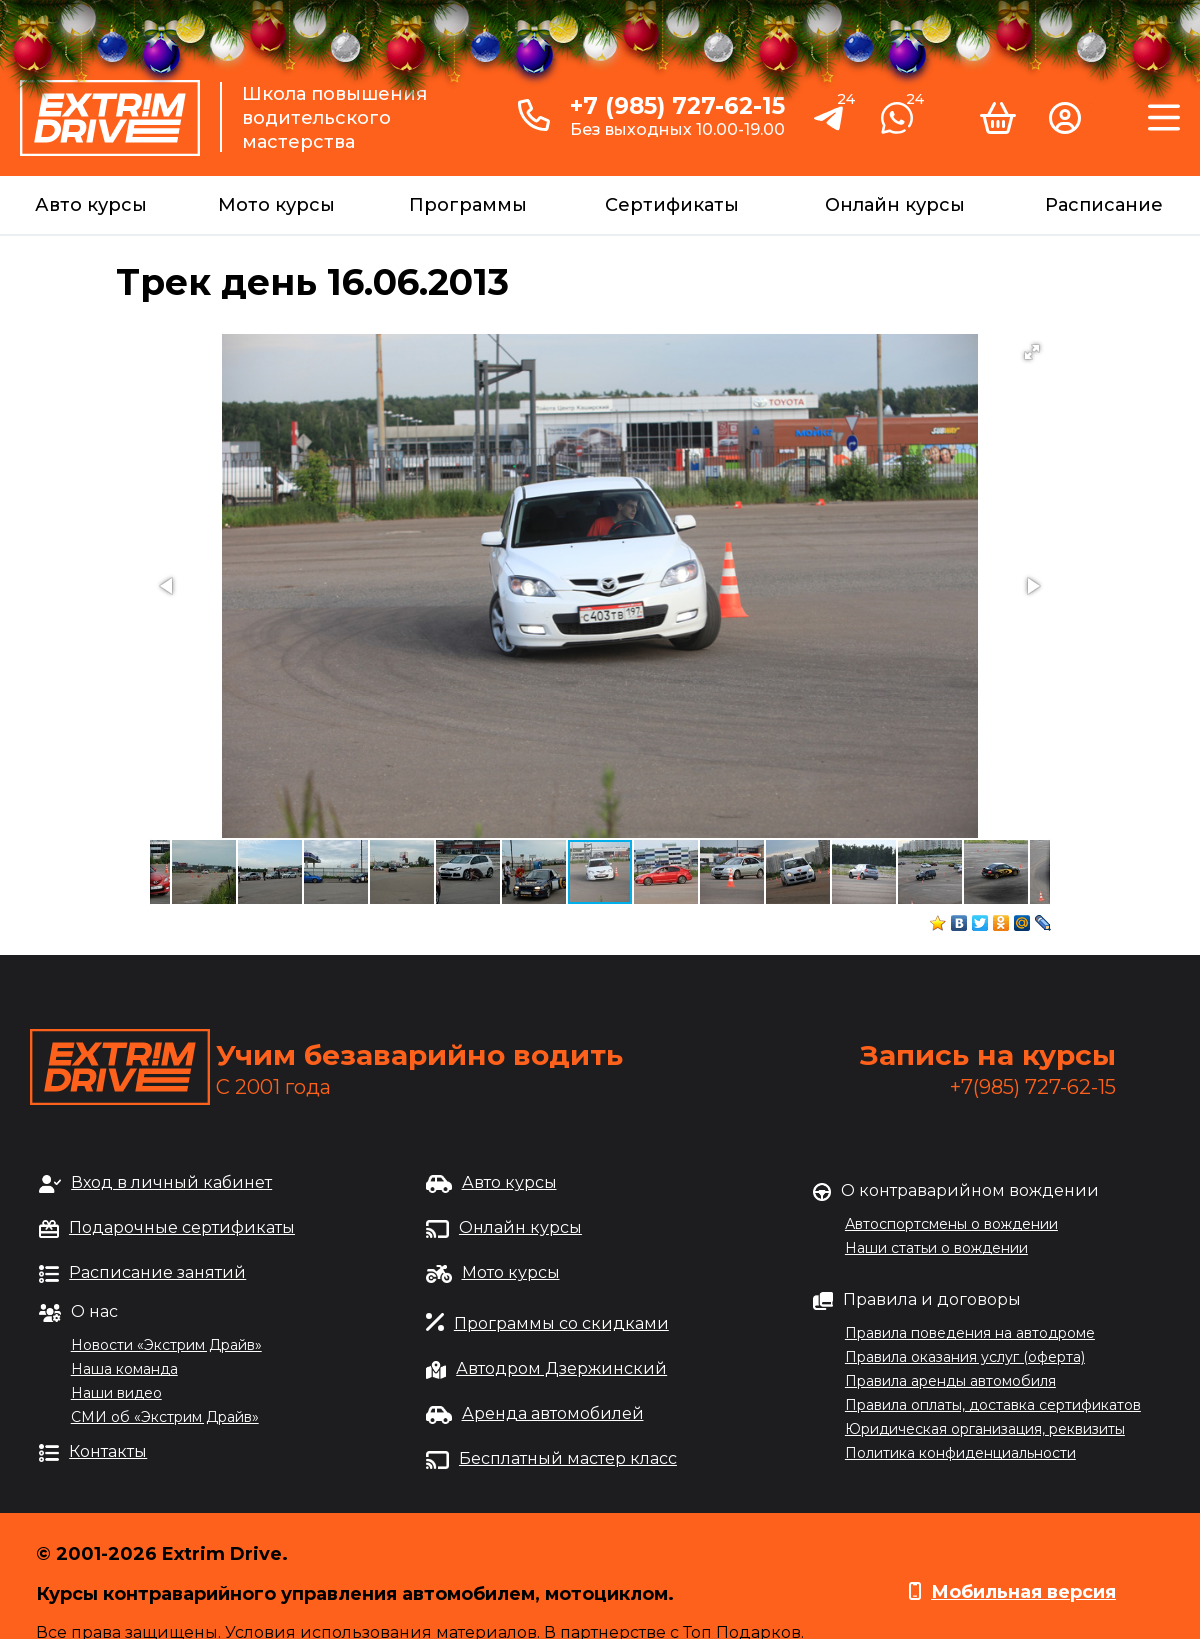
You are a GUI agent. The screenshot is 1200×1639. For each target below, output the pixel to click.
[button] (1032, 352)
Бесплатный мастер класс (568, 1458)
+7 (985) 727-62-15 (677, 106)
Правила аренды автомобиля (950, 1381)
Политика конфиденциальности (960, 1453)
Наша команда (124, 1369)
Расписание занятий (157, 1272)
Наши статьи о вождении (936, 1248)
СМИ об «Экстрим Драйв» (165, 1417)
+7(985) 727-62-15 (1033, 1087)
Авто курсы (91, 205)
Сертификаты (672, 205)
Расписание (1104, 205)
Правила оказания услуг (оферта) (965, 1357)
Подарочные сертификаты (182, 1227)
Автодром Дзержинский (561, 1368)
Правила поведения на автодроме (970, 1333)
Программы (468, 205)
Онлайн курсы (895, 205)
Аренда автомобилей (553, 1413)
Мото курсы (276, 205)
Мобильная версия (1023, 1592)
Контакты (108, 1451)
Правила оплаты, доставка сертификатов (993, 1405)
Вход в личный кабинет (171, 1182)
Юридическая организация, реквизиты (985, 1429)
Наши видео (116, 1393)
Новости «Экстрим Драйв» (166, 1345)
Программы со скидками (561, 1323)
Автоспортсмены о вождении (951, 1224)
